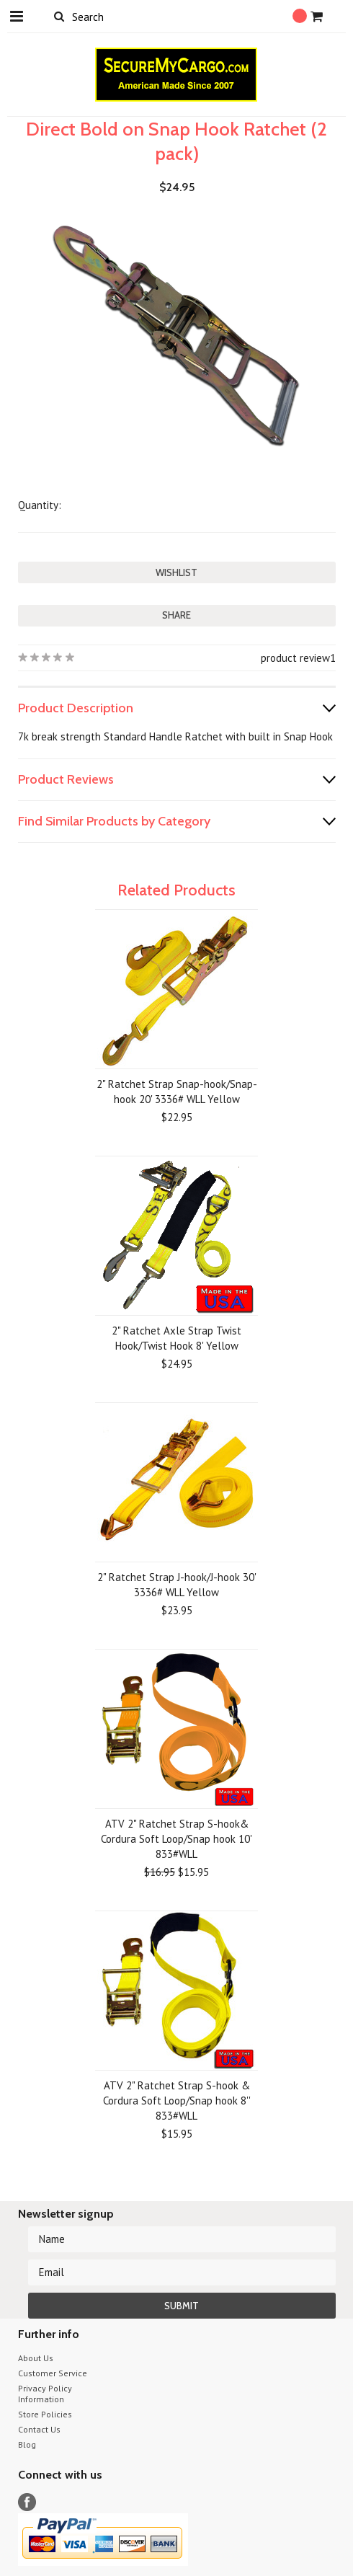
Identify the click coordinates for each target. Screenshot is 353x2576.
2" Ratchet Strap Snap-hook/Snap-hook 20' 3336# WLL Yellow (177, 1091)
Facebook (27, 2502)
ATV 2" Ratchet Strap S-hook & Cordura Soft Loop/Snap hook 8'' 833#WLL (177, 2101)
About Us (35, 2358)
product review (295, 658)
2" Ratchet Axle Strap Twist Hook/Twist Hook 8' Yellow (176, 1338)
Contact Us (39, 2429)
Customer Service (52, 2373)
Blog (27, 2444)
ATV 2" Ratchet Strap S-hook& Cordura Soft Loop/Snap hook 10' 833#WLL (176, 1839)
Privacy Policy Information (45, 2393)
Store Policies (45, 2414)
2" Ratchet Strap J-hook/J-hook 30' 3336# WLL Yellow (176, 1584)
